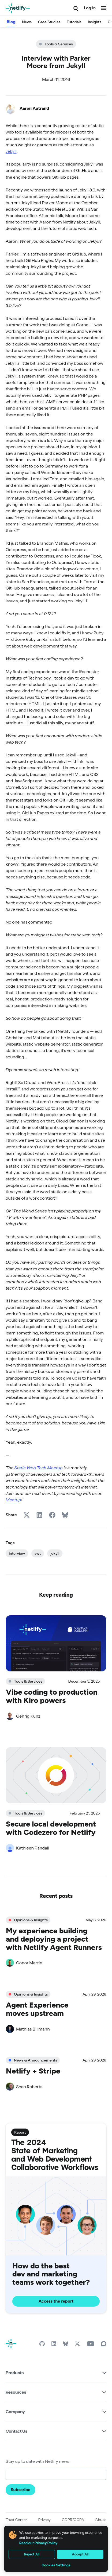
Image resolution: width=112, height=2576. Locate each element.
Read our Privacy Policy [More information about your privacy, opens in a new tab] (38, 2543)
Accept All (80, 2554)
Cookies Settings (56, 2565)
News (27, 22)
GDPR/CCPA (73, 2519)
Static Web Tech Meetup (38, 1467)
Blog (11, 21)
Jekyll (11, 151)
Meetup (13, 1499)
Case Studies (49, 22)
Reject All (32, 2554)
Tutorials (74, 22)
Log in (90, 7)
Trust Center (16, 2519)
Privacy (44, 2519)
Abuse (100, 2519)
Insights (94, 22)
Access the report (56, 2301)
